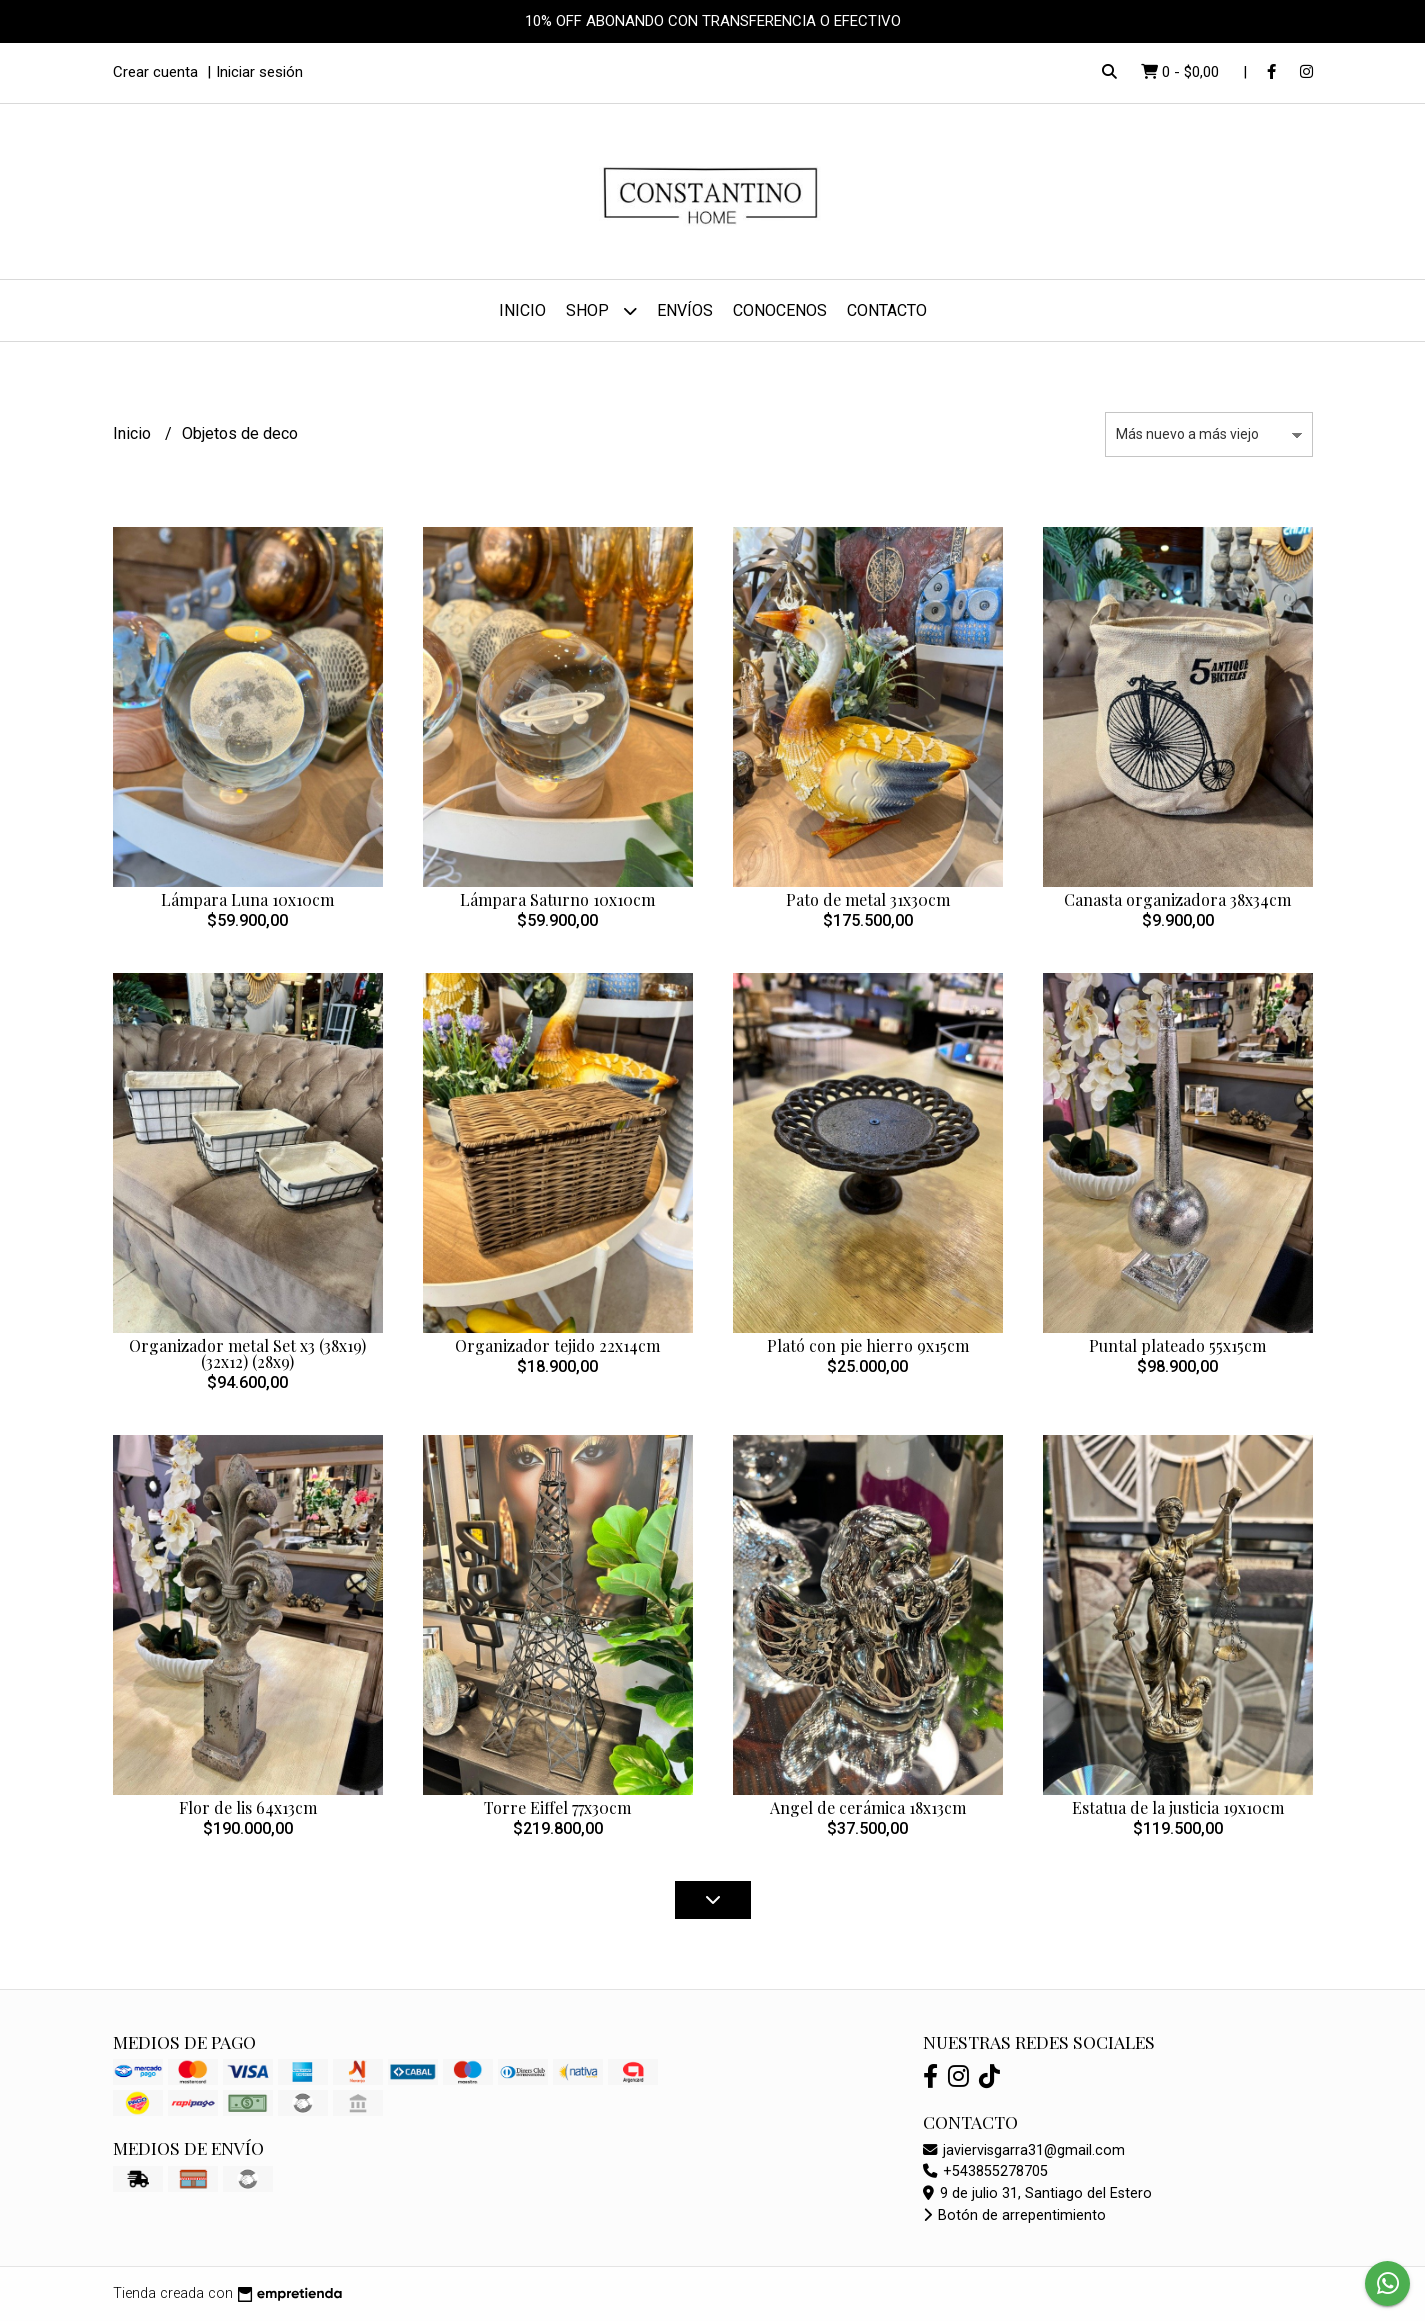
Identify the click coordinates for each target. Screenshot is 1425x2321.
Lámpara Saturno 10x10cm (557, 899)
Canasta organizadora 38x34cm (1177, 899)
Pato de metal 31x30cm (868, 899)
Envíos (685, 310)
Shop (601, 310)
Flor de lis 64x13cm (248, 1807)
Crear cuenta (155, 72)
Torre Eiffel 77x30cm (557, 1807)
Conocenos (780, 310)
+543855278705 (985, 2171)
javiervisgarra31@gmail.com (1024, 2150)
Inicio (522, 310)
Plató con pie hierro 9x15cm (868, 1345)
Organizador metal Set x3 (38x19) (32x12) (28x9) (247, 1353)
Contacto (887, 310)
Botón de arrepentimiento (1014, 2215)
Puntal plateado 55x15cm (1177, 1345)
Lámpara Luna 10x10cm (247, 899)
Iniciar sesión (259, 72)
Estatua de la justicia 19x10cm (1178, 1807)
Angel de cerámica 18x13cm (868, 1807)
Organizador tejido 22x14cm (557, 1345)
